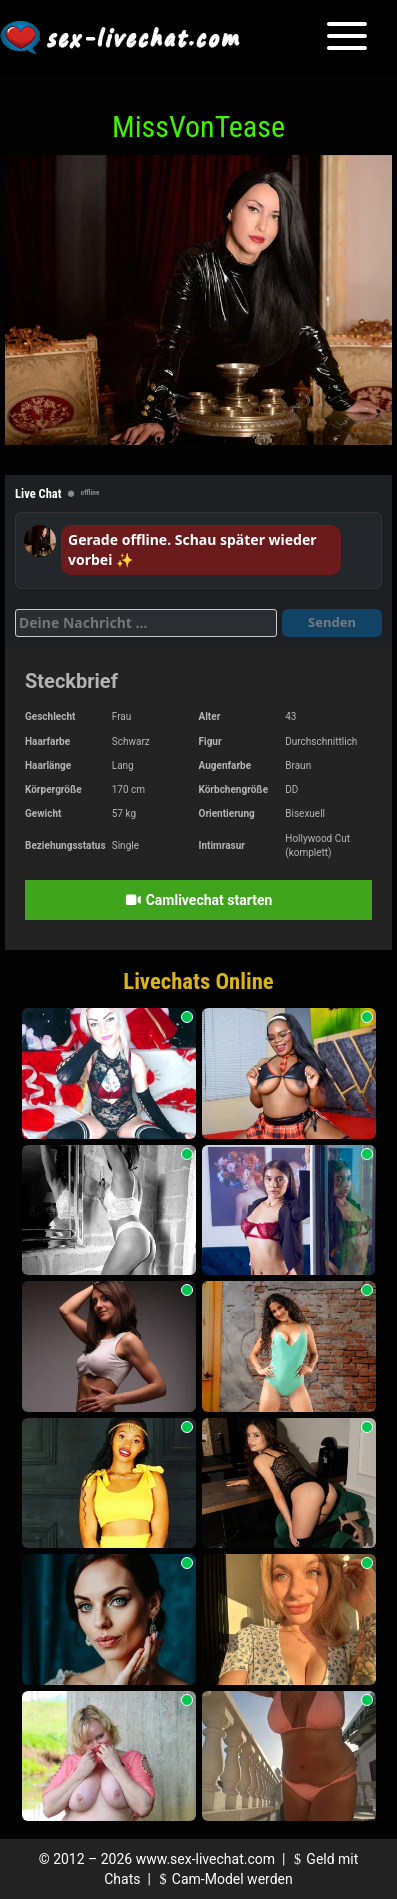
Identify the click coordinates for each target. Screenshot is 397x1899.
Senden (332, 622)
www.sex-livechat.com (205, 1859)
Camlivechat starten (199, 900)
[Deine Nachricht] (146, 623)
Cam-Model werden (223, 1879)
